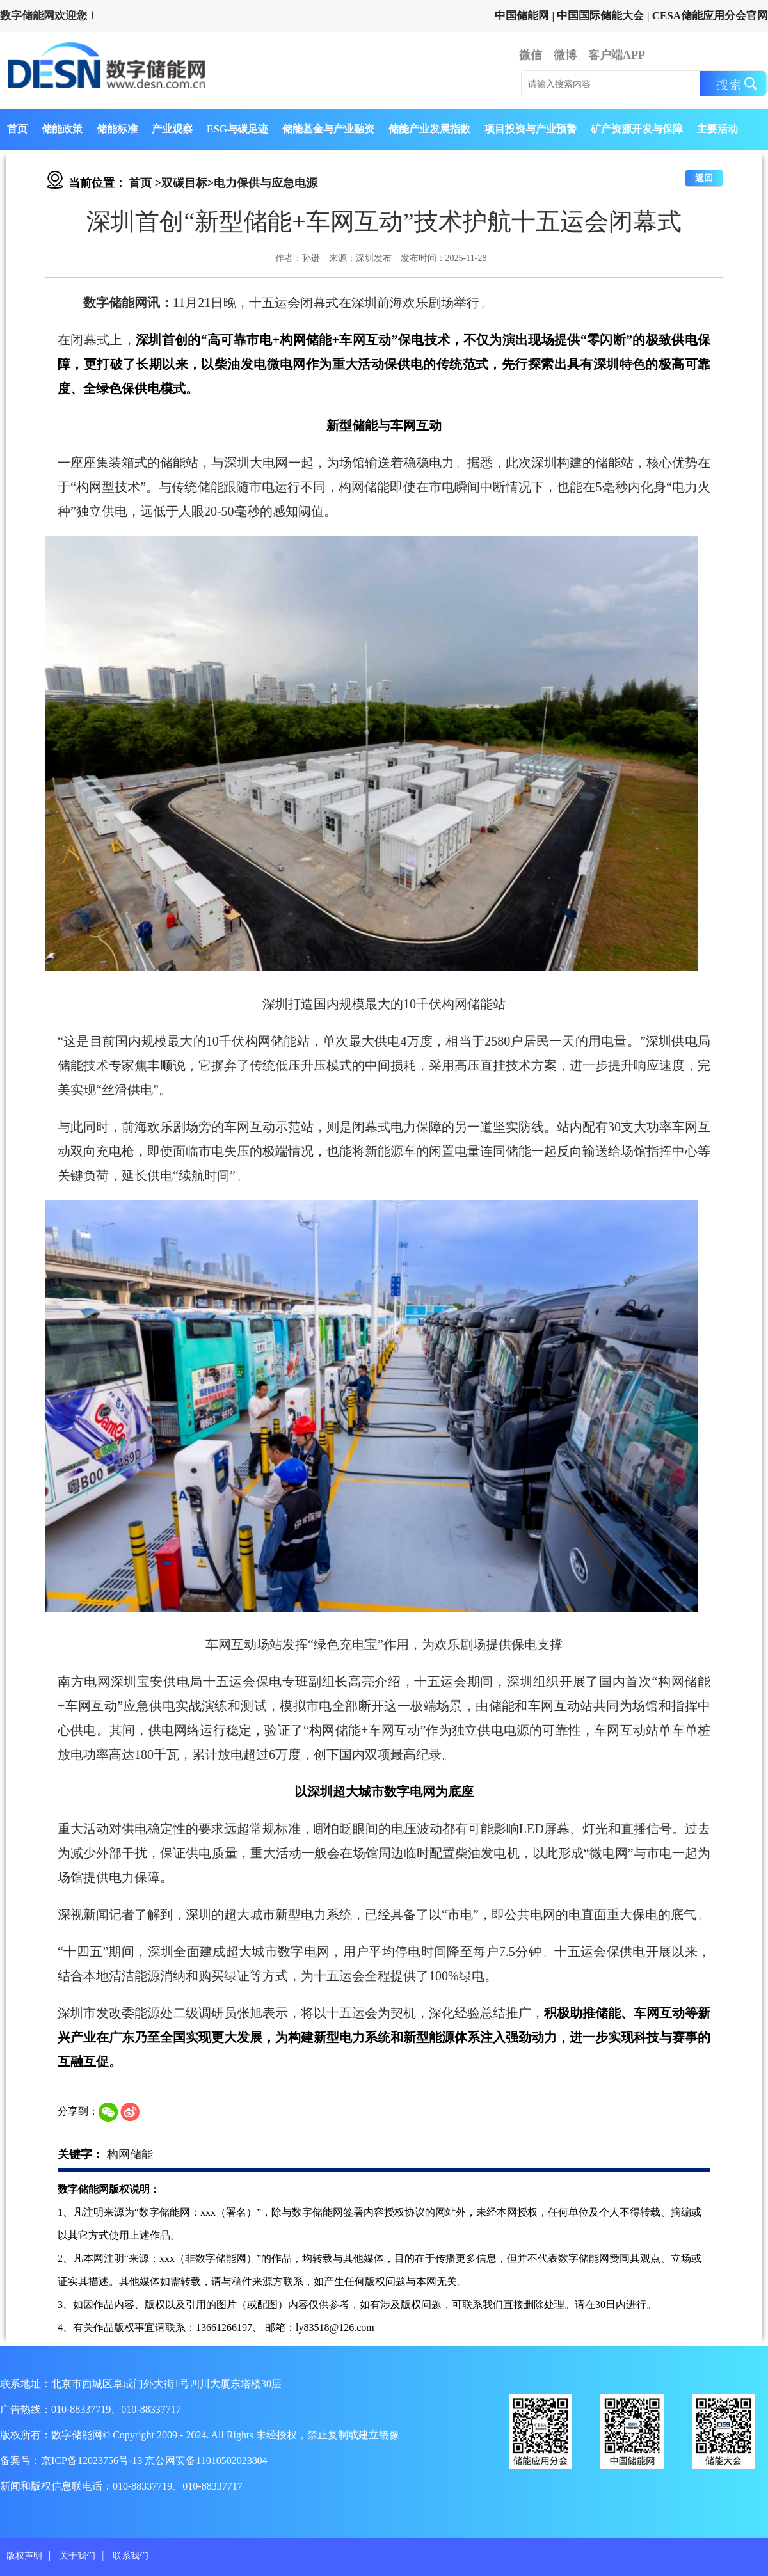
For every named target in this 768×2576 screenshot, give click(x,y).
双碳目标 (184, 183)
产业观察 (172, 128)
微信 (530, 55)
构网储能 (130, 2154)
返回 (704, 178)
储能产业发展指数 (429, 128)
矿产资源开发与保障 (637, 128)
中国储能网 (522, 16)
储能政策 (62, 128)
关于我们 (77, 2556)
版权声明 (24, 2556)
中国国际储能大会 (600, 16)
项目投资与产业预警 (530, 128)
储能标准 (117, 128)
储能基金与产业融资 (328, 128)
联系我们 (130, 2556)
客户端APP (616, 55)
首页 (17, 128)
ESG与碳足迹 (237, 128)
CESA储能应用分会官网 (710, 16)
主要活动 (717, 128)
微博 (565, 55)
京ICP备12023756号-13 (93, 2460)
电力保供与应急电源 (265, 183)
